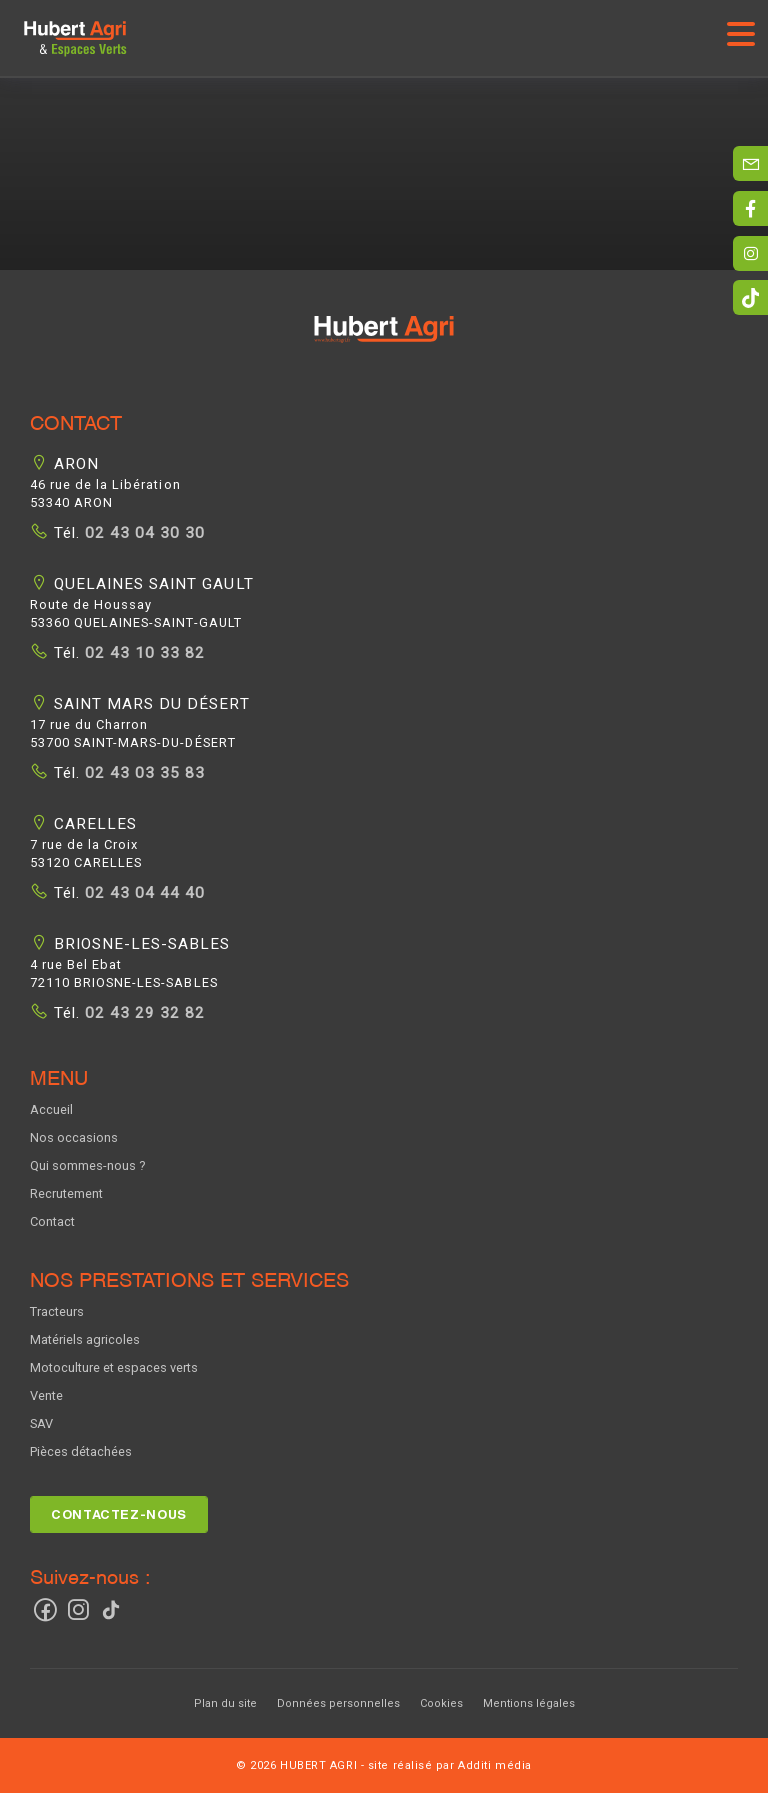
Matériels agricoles (85, 1339)
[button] (384, 341)
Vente (46, 1395)
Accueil (51, 1109)
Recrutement (66, 1193)
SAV (41, 1423)
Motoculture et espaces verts (114, 1367)
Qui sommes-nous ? (87, 1165)
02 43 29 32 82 (142, 1013)
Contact (52, 1221)
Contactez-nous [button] (119, 1514)
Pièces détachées (81, 1451)
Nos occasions (74, 1137)
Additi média (495, 1765)
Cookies (441, 1703)
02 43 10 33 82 (142, 653)
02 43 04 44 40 (142, 893)
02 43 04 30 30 (142, 533)
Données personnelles (338, 1703)
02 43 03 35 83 (142, 773)
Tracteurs (57, 1311)
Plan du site (225, 1703)
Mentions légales (529, 1703)
